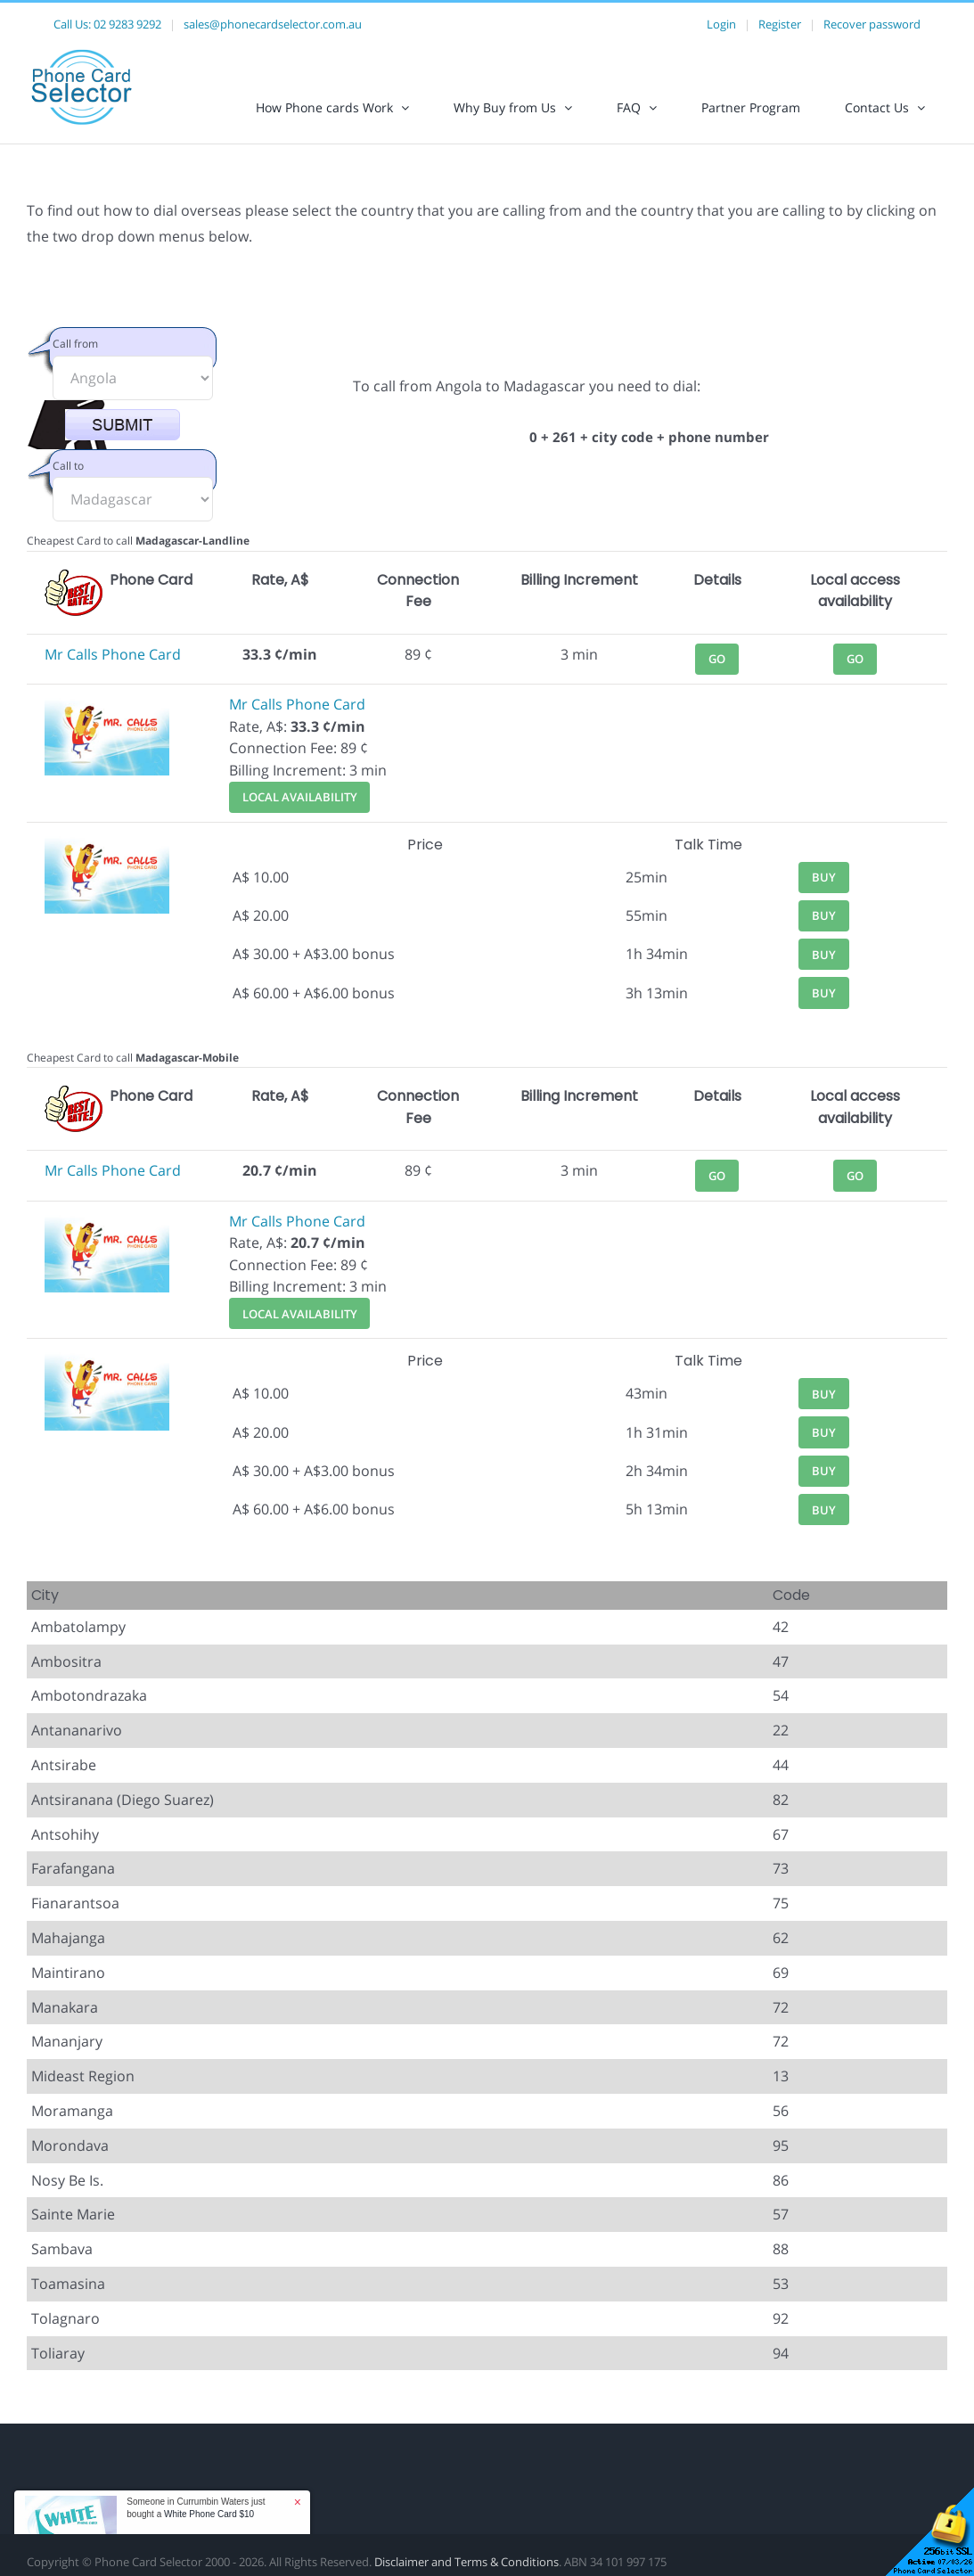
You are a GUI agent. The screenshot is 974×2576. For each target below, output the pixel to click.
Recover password (872, 24)
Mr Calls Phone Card (113, 654)
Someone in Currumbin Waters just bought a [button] (196, 2508)
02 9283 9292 (127, 24)
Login (721, 24)
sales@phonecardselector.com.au (273, 24)
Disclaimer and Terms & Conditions (466, 2562)
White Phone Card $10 (209, 2514)
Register (779, 24)
